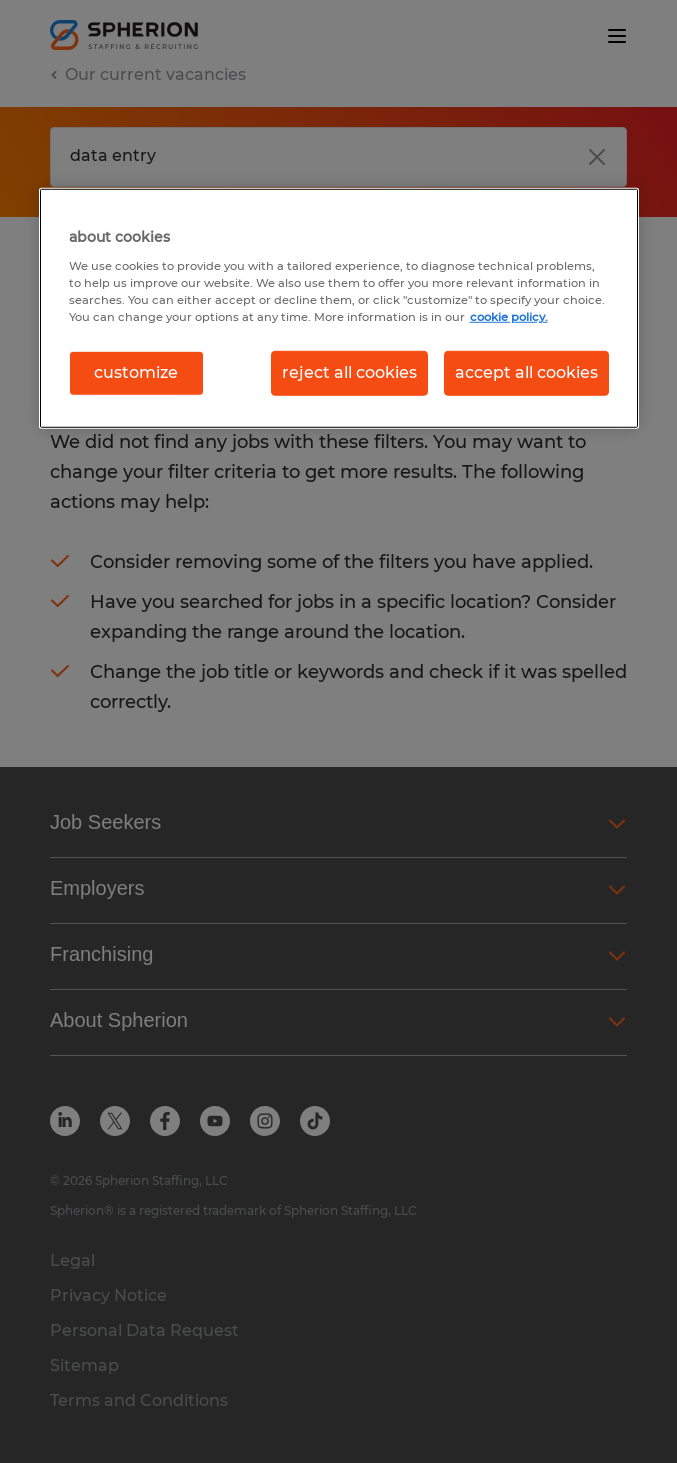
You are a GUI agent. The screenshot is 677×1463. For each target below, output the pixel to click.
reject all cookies (349, 372)
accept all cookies (526, 372)
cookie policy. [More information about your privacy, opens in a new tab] (509, 317)
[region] (339, 308)
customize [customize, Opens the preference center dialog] (136, 372)
